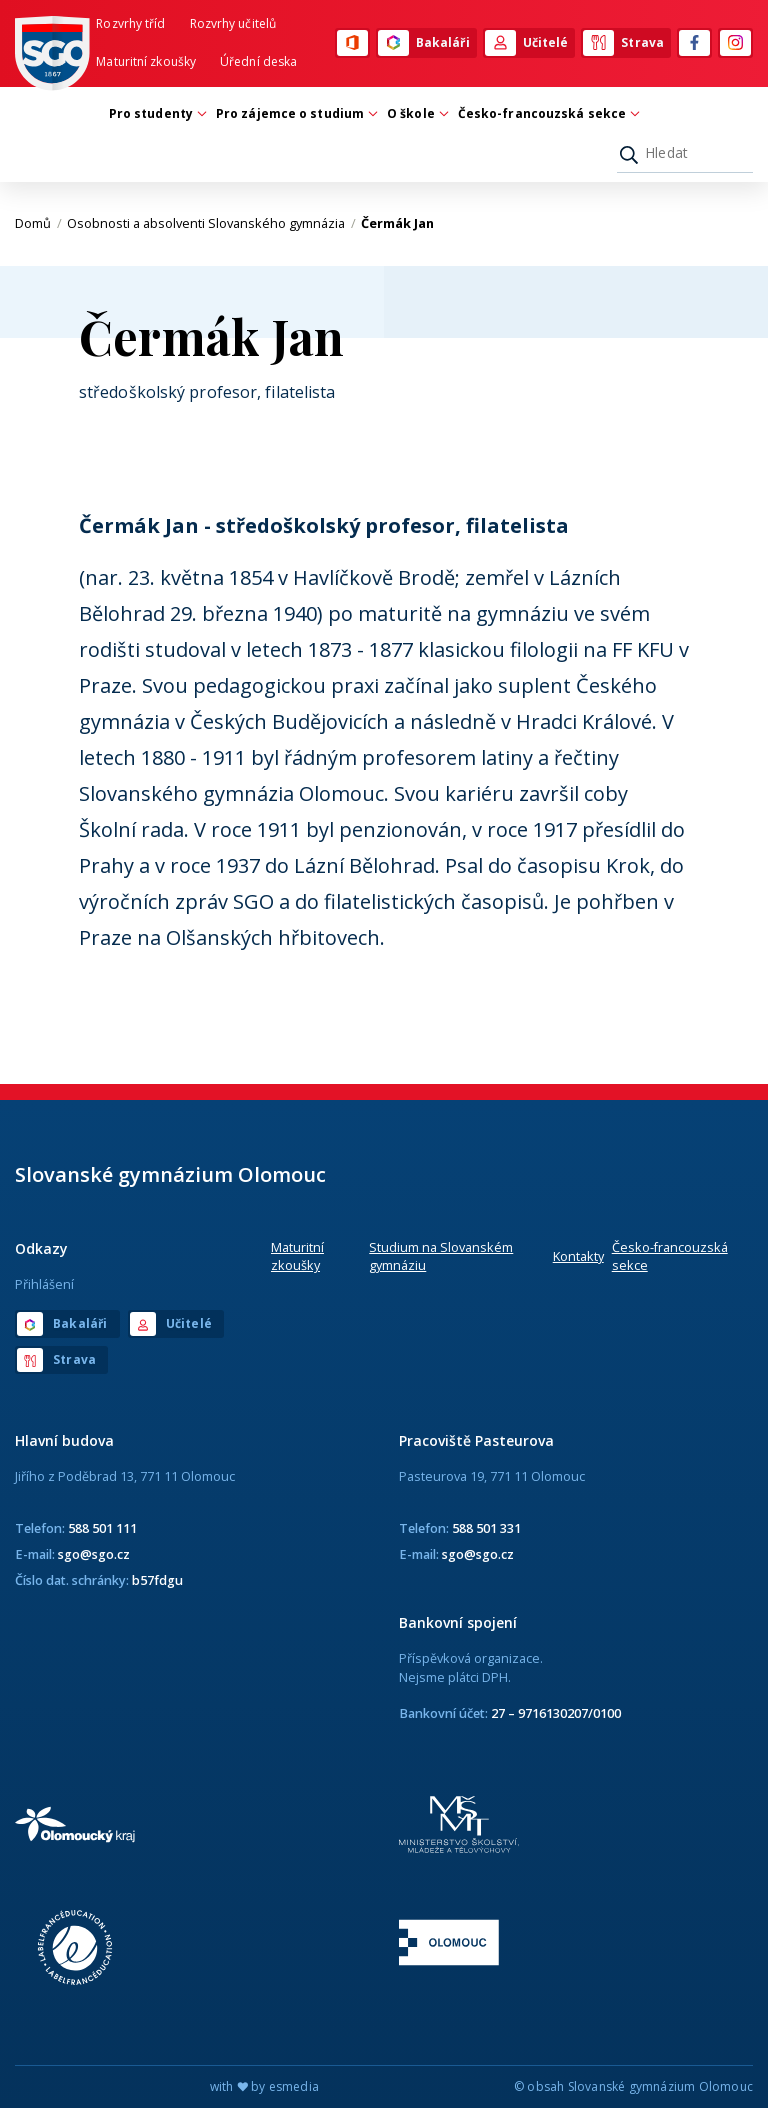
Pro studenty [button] (156, 116)
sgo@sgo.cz (94, 1557)
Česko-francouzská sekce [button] (547, 116)
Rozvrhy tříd (130, 24)
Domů (38, 227)
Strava (623, 44)
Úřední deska (258, 62)
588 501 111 (102, 1531)
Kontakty (578, 1260)
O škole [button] (416, 116)
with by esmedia (264, 2090)
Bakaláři (424, 44)
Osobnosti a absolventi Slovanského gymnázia (211, 227)
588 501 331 (486, 1531)
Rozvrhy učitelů (233, 24)
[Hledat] (685, 156)
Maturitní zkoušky (146, 62)
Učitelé (527, 44)
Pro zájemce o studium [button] (295, 116)
